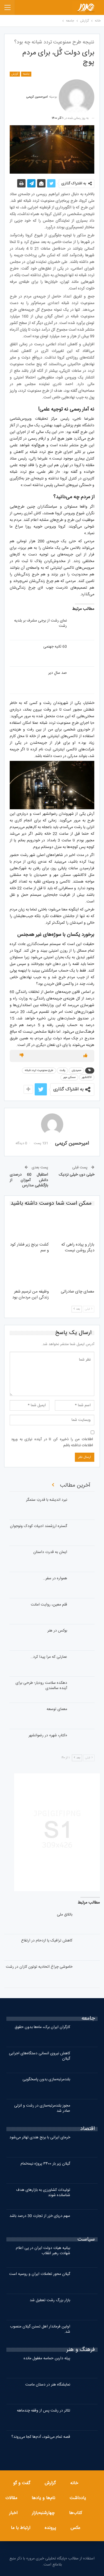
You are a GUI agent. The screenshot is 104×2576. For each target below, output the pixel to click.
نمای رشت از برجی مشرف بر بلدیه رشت (40, 623)
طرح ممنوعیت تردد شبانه (39, 1070)
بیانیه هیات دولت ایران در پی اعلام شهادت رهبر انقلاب (43, 2251)
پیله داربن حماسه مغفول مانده (47, 2358)
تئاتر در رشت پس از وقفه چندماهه (43, 2410)
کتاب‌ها (75, 2513)
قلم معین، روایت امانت (49, 1604)
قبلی (88, 1309)
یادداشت (78, 2498)
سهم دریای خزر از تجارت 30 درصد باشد (39, 2216)
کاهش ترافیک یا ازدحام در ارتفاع (46, 1940)
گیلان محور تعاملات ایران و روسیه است (39, 2274)
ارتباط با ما (20, 2528)
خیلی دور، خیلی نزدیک (76, 1174)
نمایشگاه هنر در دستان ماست (47, 2384)
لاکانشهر (87, 1077)
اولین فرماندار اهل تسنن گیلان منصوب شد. (40, 2329)
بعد (76, 1309)
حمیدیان (76, 1070)
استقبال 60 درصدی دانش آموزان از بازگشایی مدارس (29, 1180)
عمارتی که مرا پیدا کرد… (49, 1657)
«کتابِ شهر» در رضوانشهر (48, 1735)
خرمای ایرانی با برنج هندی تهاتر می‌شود (39, 2137)
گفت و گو (21, 2483)
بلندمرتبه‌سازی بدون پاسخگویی (46, 2079)
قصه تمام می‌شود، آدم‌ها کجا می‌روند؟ (40, 2437)
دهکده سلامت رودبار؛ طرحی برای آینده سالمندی (41, 1686)
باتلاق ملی (64, 1914)
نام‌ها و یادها (43, 2498)
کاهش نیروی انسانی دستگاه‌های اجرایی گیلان (39, 2056)
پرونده (50, 2528)
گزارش (14, 74)
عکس (75, 2528)
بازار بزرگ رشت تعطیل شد (50, 2300)
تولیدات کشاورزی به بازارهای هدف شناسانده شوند (43, 2193)
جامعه (26, 74)
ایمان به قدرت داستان (50, 1552)
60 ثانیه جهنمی (55, 646)
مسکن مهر (69, 1077)
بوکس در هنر (57, 1630)
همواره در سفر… (55, 1578)
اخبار (13, 2513)
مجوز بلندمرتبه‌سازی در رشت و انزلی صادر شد (42, 2108)
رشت (62, 1070)
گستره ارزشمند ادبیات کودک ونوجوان (38, 1526)
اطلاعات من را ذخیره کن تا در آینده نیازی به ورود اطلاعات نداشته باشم (52, 1442)
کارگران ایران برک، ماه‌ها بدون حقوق (42, 2027)
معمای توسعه (57, 1709)
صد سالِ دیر (57, 673)
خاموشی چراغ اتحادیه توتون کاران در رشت (39, 1967)
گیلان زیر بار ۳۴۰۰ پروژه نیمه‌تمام (45, 2163)
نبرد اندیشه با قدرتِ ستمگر (46, 1500)
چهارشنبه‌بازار (43, 2513)
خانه (74, 2483)
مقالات (11, 2498)
